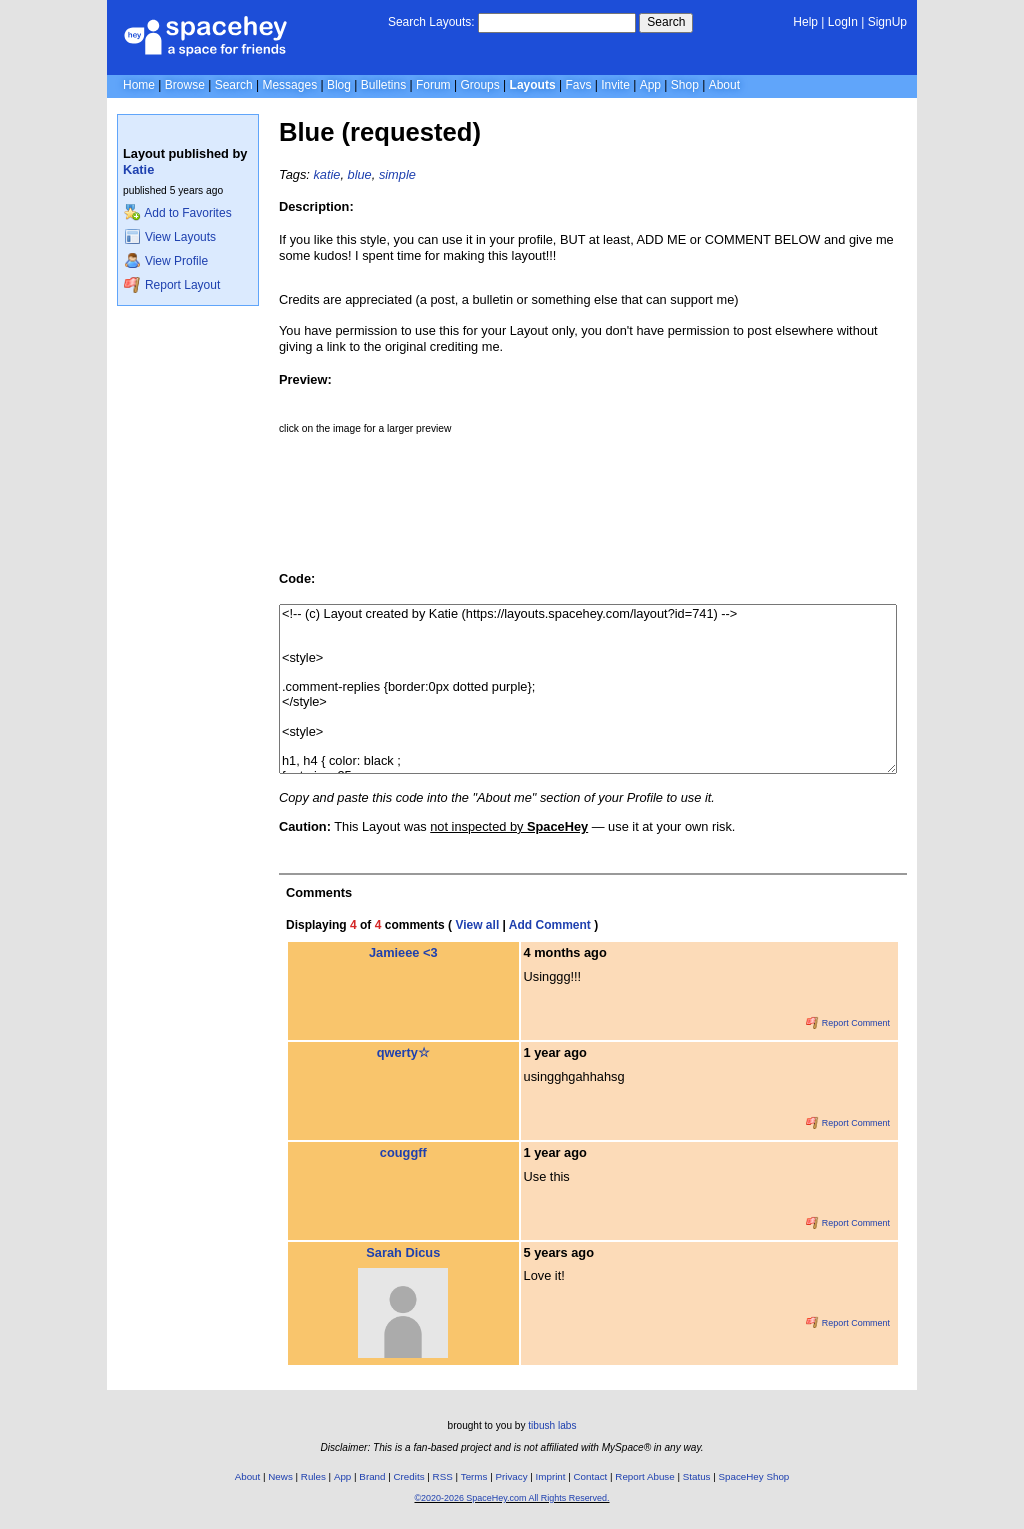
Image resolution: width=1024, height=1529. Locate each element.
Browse (185, 85)
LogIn (843, 22)
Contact (591, 1476)
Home (139, 85)
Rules (313, 1476)
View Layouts (170, 237)
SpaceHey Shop (754, 1476)
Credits (409, 1476)
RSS (443, 1476)
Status (697, 1476)
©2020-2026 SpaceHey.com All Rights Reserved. (511, 1498)
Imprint (551, 1476)
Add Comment (550, 925)
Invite (615, 85)
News (280, 1476)
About (724, 85)
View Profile (166, 261)
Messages (289, 85)
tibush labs (552, 1425)
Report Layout (172, 285)
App (650, 85)
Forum (433, 85)
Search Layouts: (431, 22)
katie (326, 174)
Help (805, 22)
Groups (479, 85)
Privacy (511, 1476)
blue (360, 174)
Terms (474, 1476)
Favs (578, 85)
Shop (685, 85)
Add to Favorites (177, 213)
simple (397, 174)
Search (666, 22)
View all (477, 925)
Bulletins (383, 85)
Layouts (533, 85)
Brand (372, 1476)
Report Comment (848, 1023)
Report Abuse (644, 1476)
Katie (138, 169)
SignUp (887, 22)
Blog (339, 85)
